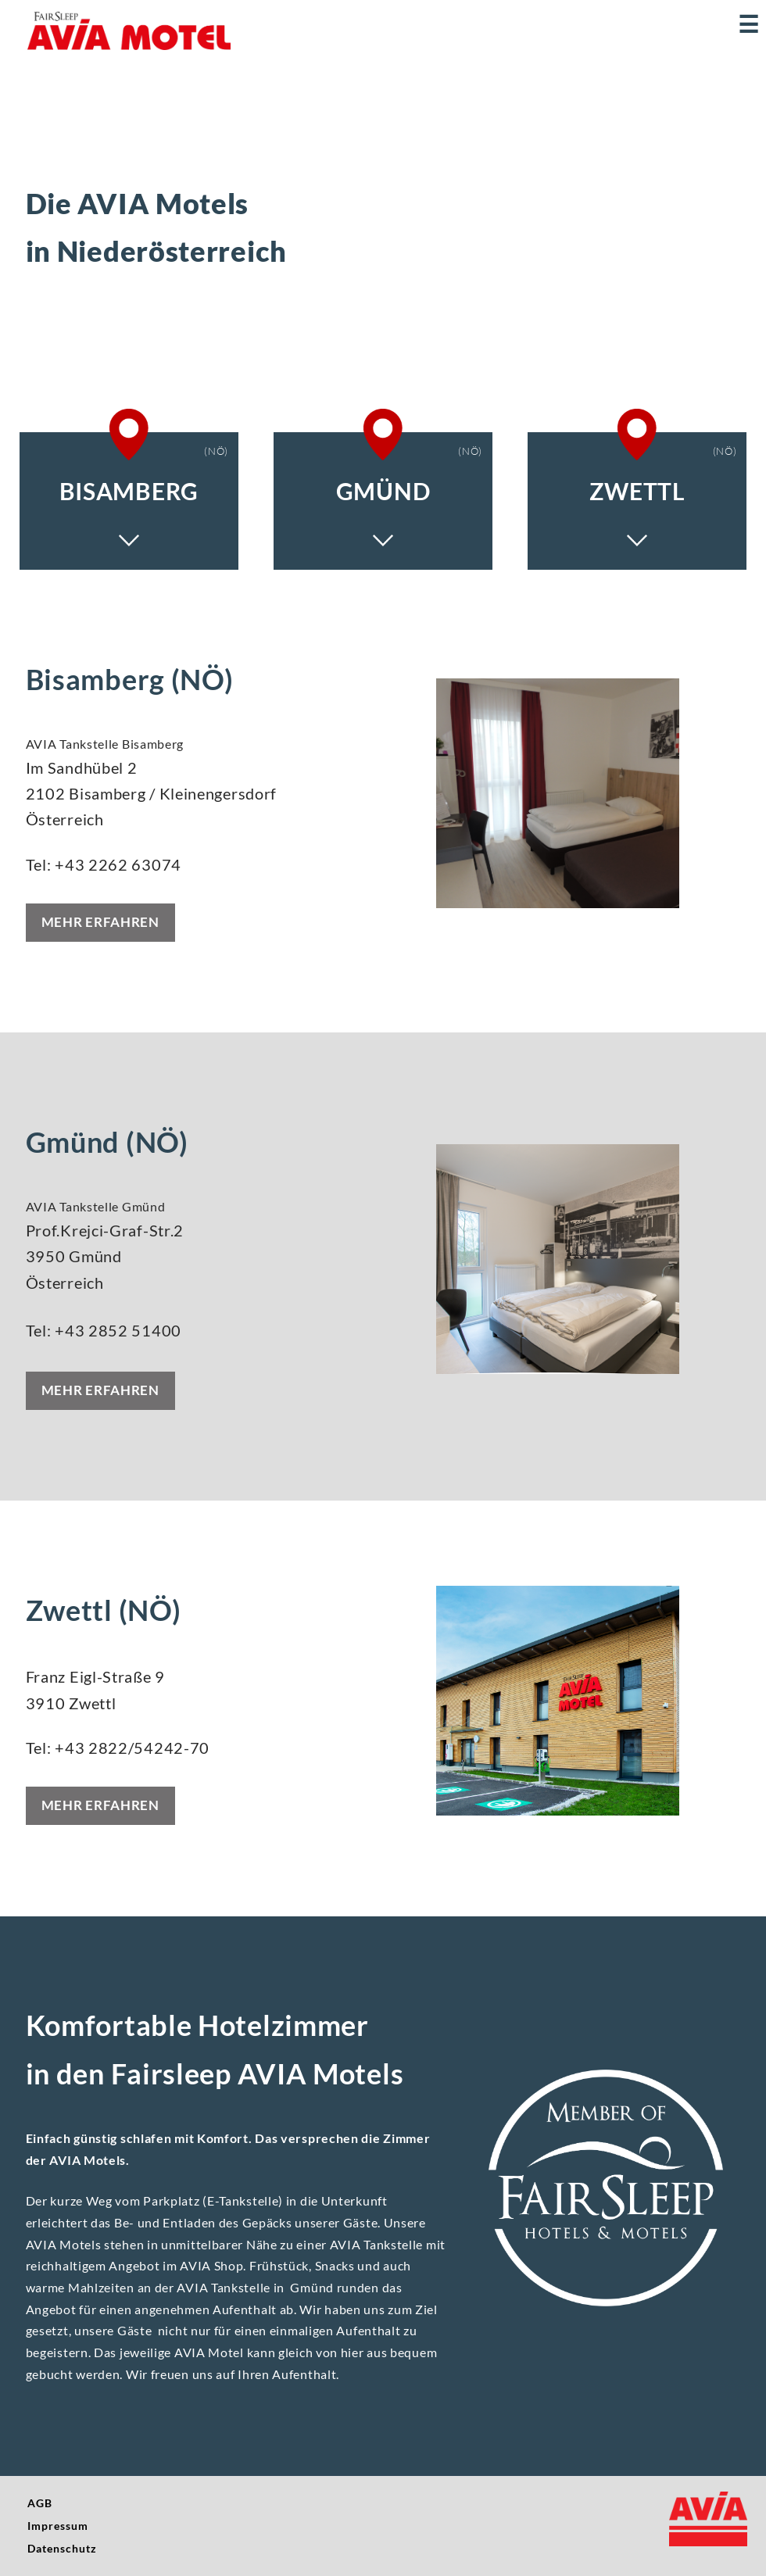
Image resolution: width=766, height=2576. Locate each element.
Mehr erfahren (100, 922)
